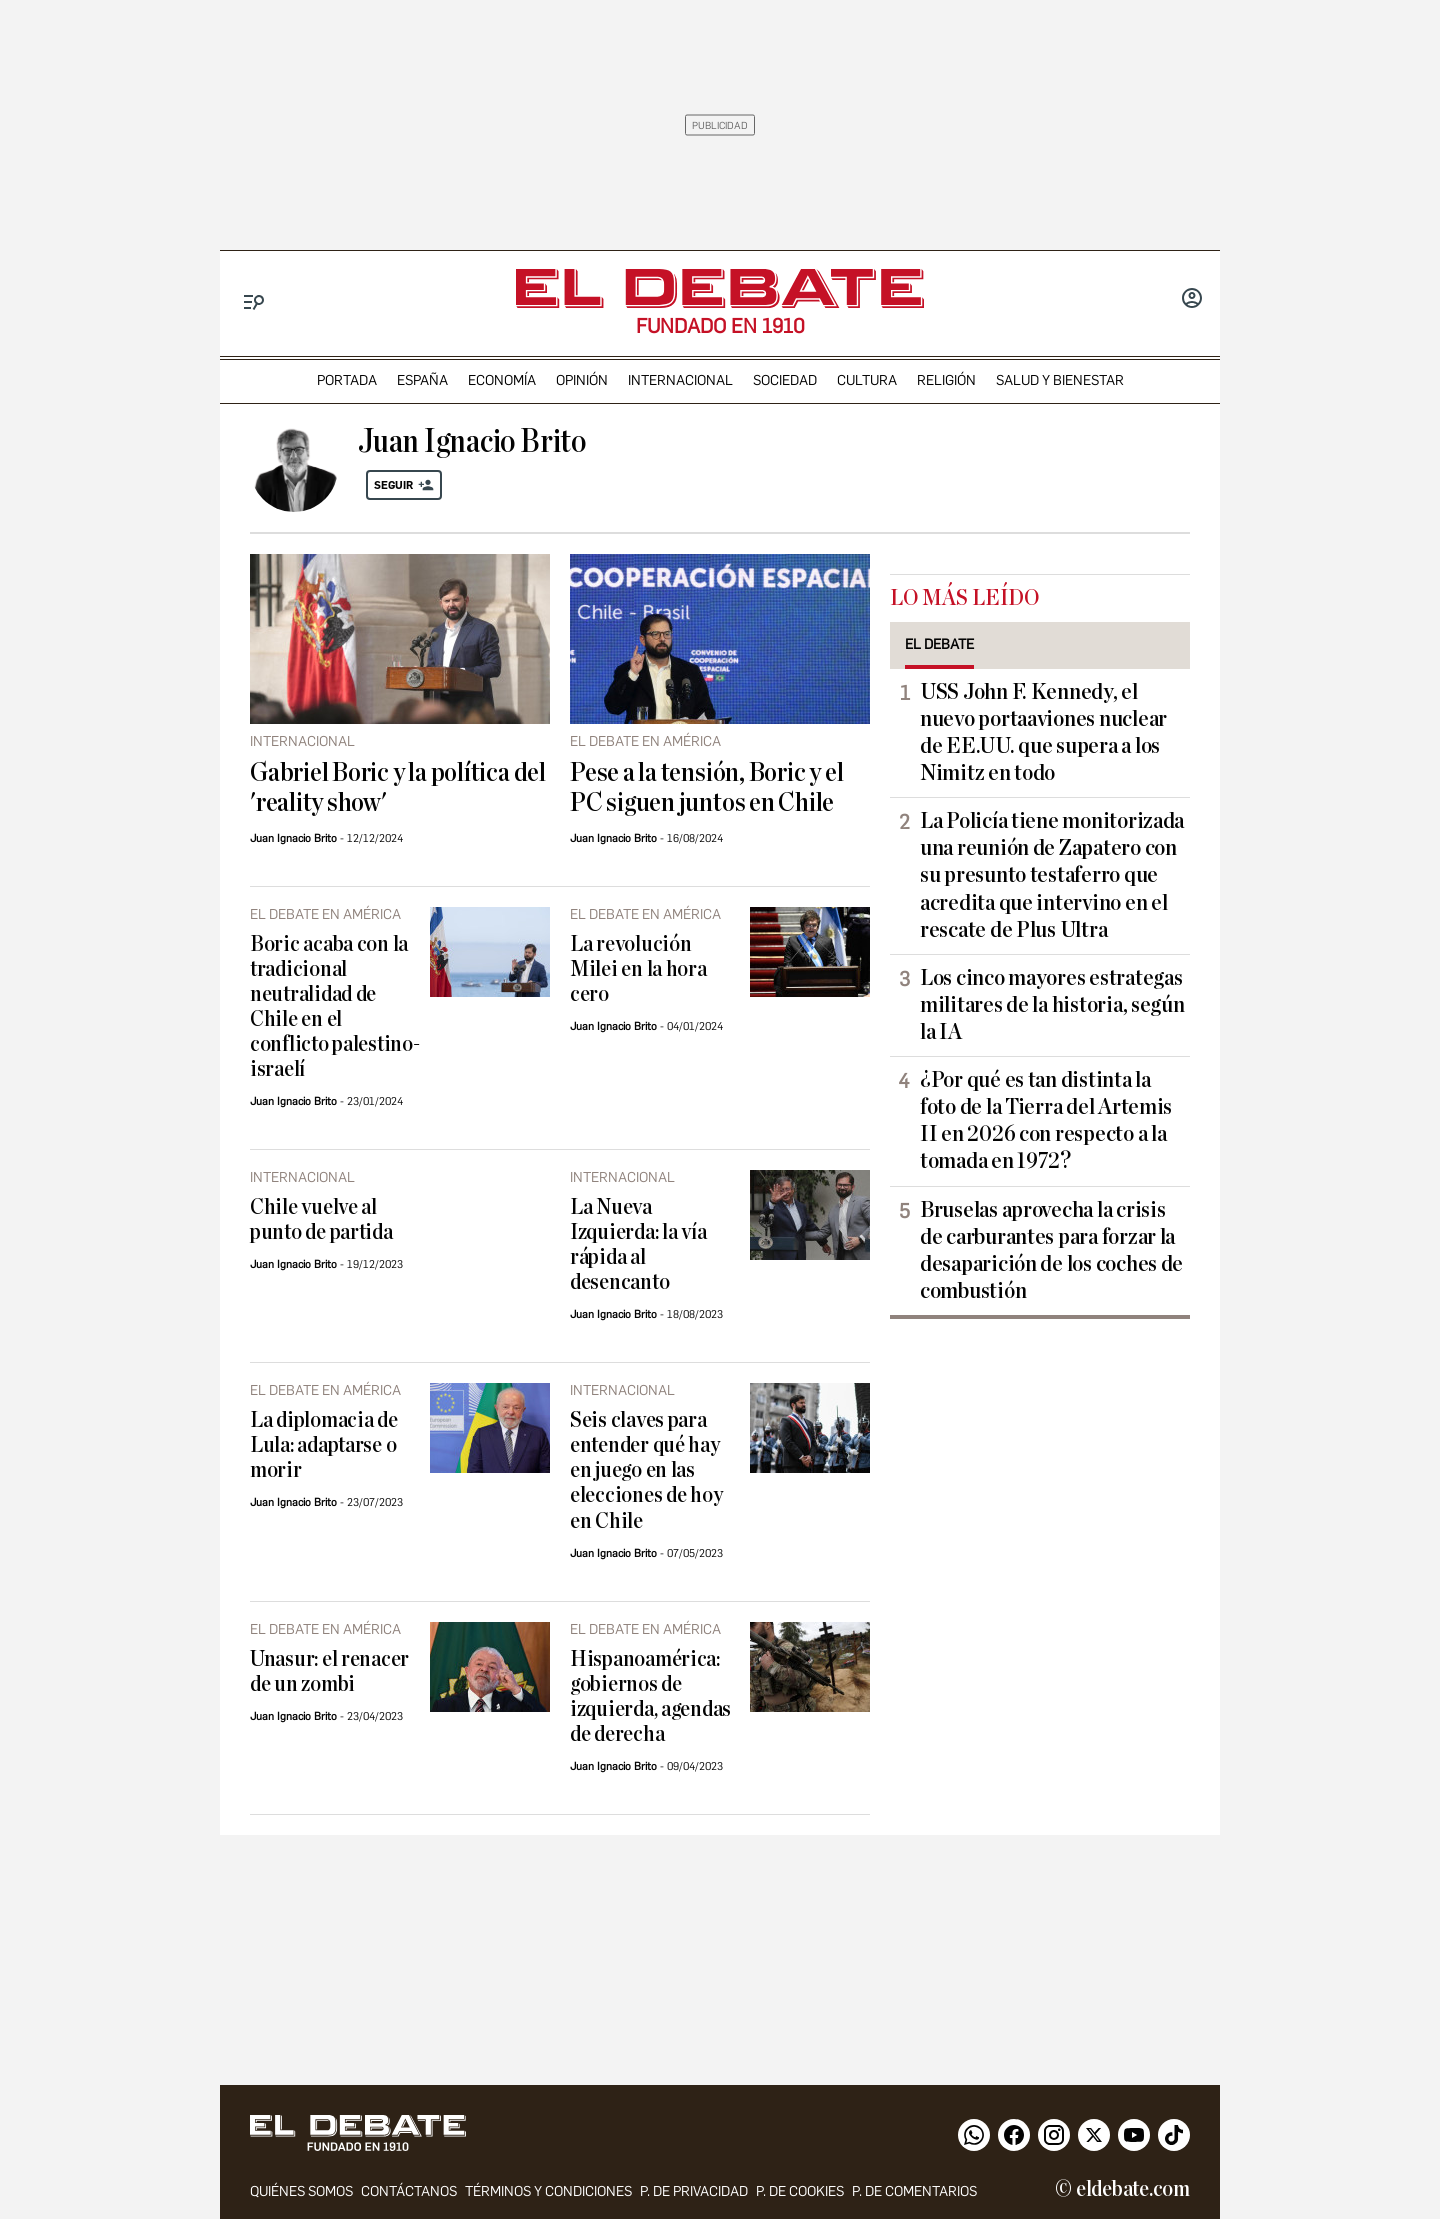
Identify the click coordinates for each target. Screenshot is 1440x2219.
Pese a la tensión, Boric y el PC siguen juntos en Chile (706, 788)
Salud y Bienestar (1060, 380)
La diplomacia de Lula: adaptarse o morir (324, 1445)
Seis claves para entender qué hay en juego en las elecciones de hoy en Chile (646, 1470)
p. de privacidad (694, 2191)
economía (502, 380)
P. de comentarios (914, 2191)
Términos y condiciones (548, 2191)
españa (422, 380)
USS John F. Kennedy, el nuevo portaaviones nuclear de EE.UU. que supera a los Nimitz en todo (1043, 732)
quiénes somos (301, 2191)
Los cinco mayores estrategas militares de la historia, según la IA (1052, 1005)
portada (347, 380)
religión (946, 380)
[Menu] (254, 302)
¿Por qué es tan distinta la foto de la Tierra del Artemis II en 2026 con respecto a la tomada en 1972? (1046, 1120)
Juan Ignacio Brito (293, 838)
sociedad (785, 380)
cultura (867, 380)
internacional (680, 380)
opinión (582, 380)
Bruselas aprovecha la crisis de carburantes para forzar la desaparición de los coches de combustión (1051, 1250)
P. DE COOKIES (800, 2191)
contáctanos (409, 2191)
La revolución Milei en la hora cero (638, 969)
